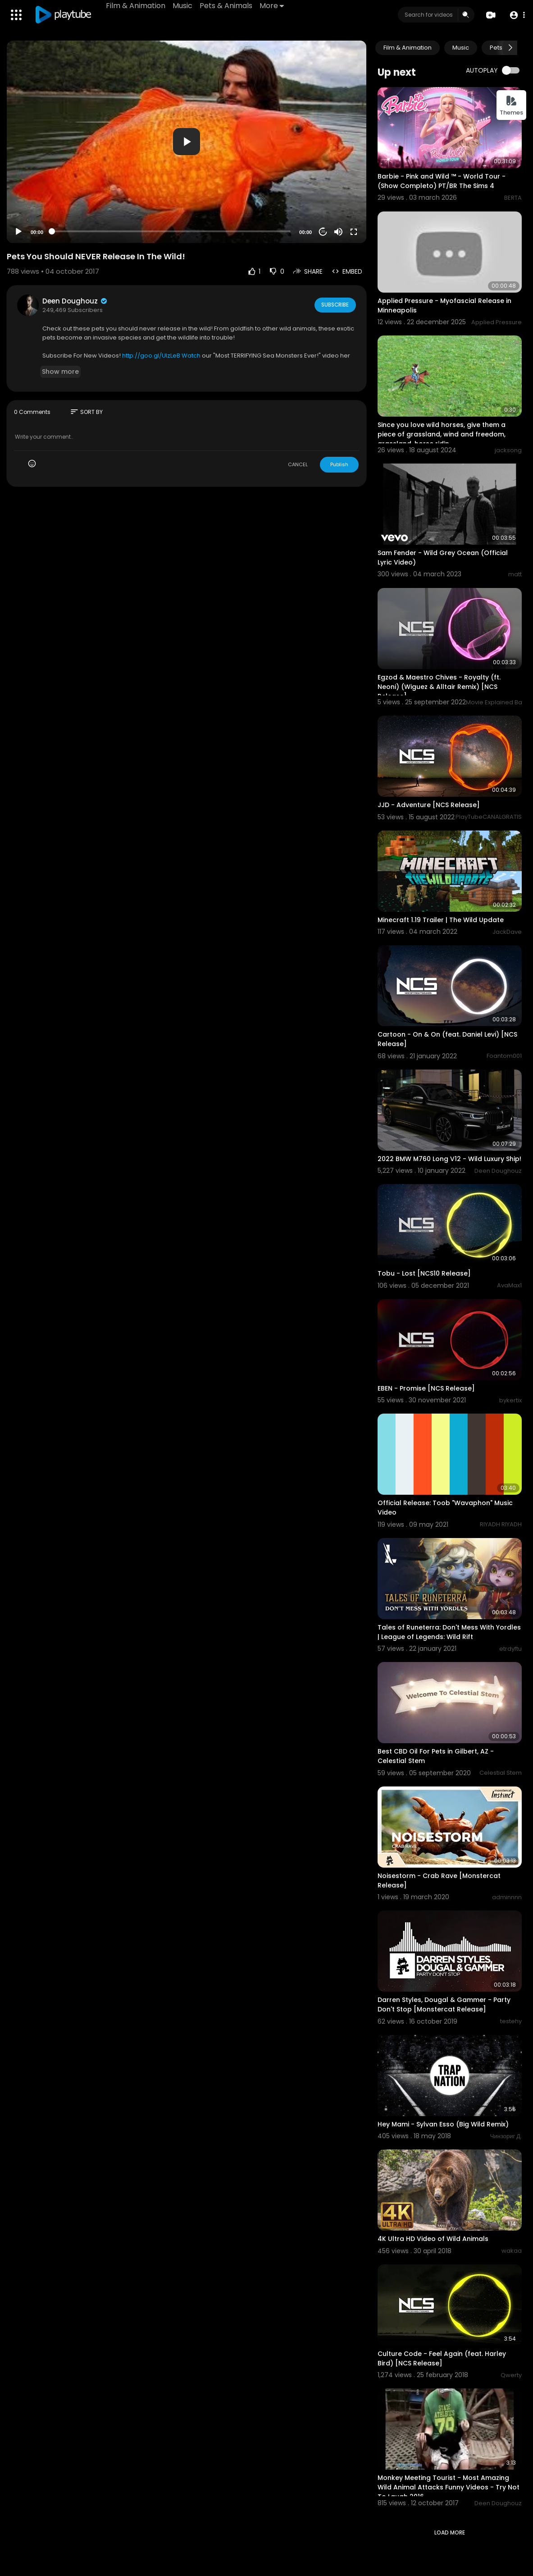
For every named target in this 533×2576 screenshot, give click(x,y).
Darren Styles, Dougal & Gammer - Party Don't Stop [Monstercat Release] (444, 2004)
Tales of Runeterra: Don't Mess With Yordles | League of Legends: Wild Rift (449, 1632)
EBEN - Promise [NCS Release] (426, 1388)
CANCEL (298, 464)
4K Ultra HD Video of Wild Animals (433, 2238)
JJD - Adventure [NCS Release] (429, 804)
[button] (516, 15)
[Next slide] (510, 48)
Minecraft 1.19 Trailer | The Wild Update (441, 919)
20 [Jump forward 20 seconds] (323, 232)
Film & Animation (136, 5)
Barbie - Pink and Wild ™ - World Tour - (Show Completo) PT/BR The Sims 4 (442, 181)
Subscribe (334, 304)
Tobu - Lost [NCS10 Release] (424, 1273)
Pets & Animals (226, 5)
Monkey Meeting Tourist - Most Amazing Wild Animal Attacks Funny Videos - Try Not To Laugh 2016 (448, 2487)
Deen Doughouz (75, 301)
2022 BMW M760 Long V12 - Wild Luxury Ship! (449, 1158)
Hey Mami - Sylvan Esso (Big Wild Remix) (443, 2124)
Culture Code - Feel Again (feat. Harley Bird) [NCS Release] (442, 2358)
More (272, 5)
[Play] (18, 231)
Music (183, 5)
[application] (186, 142)
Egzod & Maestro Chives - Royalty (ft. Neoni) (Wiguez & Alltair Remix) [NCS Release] (439, 687)
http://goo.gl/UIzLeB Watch (161, 355)
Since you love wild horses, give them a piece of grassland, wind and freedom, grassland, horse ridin (442, 434)
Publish (339, 464)
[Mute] (338, 231)
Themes (511, 106)
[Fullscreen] (353, 231)
